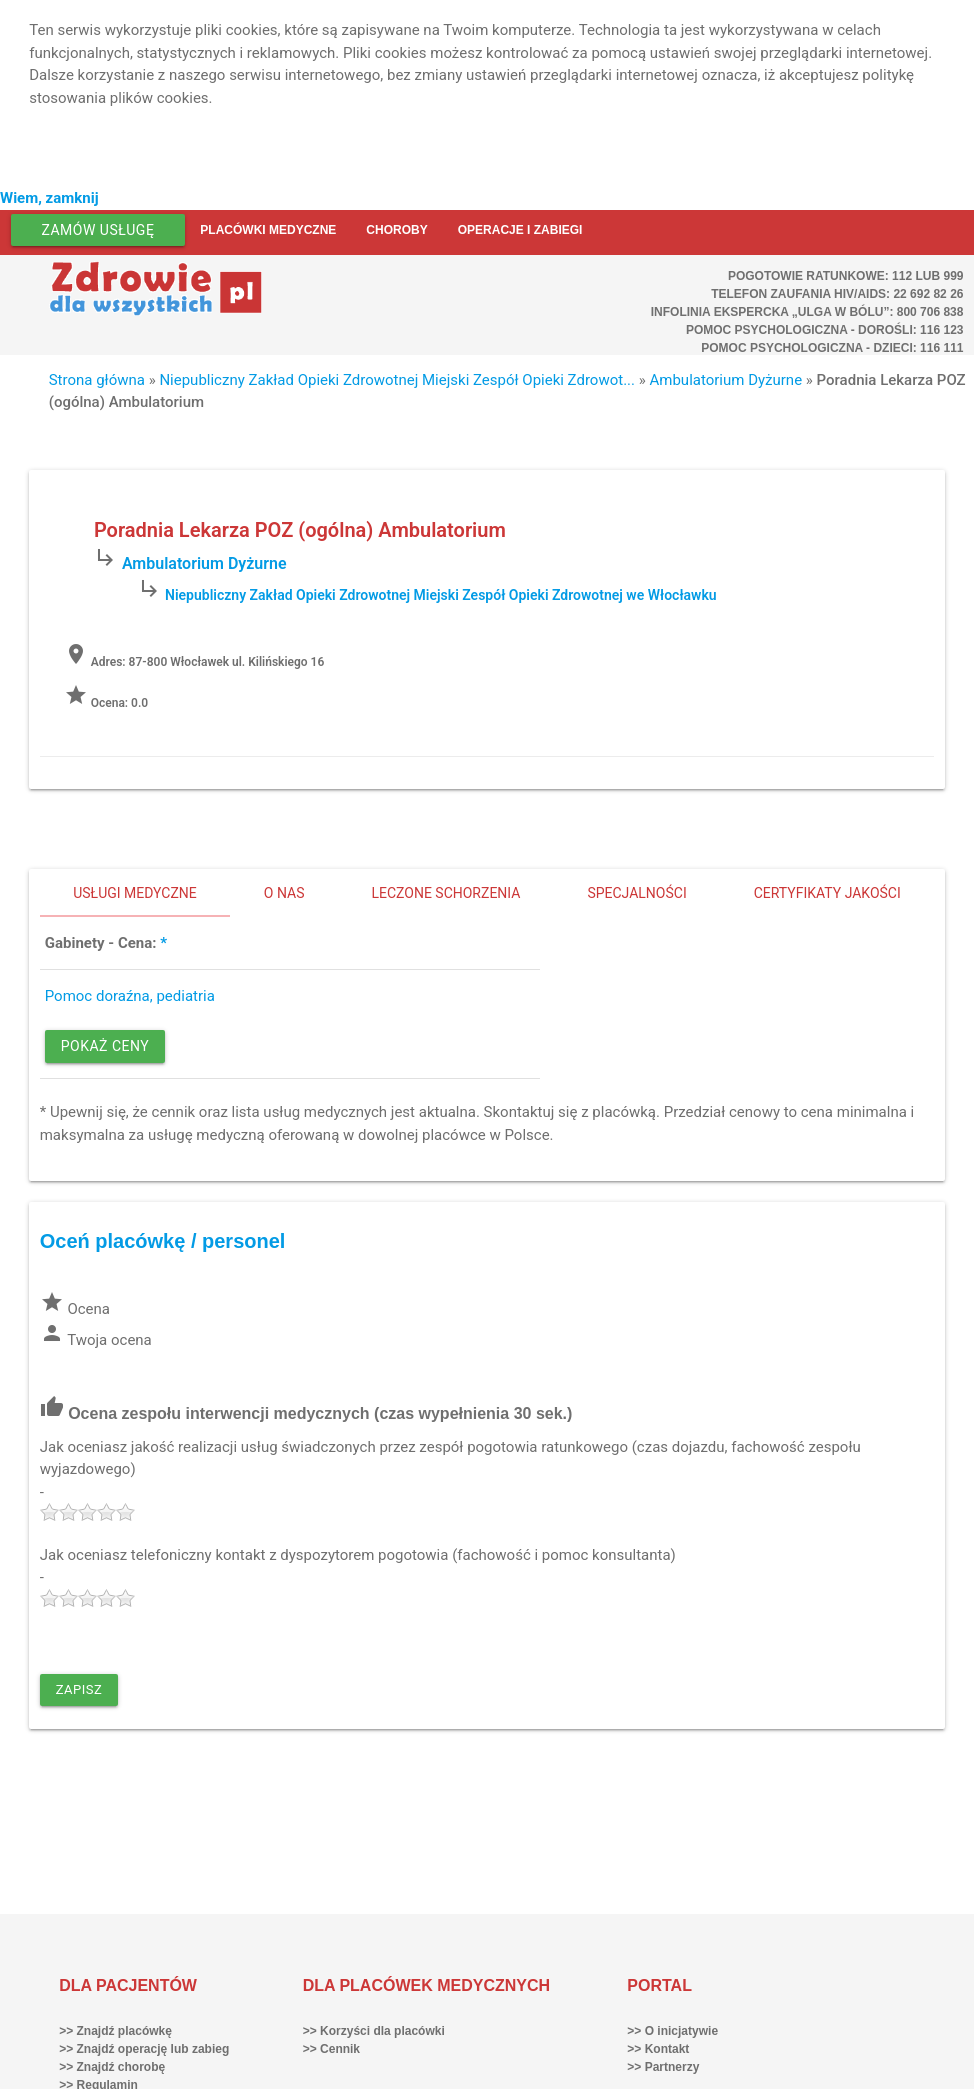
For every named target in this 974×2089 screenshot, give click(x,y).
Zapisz (79, 1689)
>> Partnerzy (663, 2067)
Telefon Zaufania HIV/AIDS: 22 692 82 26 (837, 294)
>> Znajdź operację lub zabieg (144, 2049)
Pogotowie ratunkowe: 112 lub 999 (846, 276)
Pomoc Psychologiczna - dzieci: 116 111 (832, 348)
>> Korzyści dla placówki (374, 2031)
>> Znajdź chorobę (112, 2067)
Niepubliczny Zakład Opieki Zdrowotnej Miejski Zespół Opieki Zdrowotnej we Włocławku (441, 595)
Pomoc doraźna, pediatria (130, 996)
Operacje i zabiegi (520, 230)
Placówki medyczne (268, 230)
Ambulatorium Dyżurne (726, 380)
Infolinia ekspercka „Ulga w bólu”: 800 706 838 (807, 312)
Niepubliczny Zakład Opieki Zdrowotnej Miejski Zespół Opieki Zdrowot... (397, 380)
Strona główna (97, 380)
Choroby (396, 230)
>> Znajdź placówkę (115, 2031)
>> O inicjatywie (672, 2031)
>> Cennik (331, 2049)
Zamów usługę (98, 230)
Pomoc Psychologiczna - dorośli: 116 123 (825, 330)
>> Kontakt (658, 2049)
